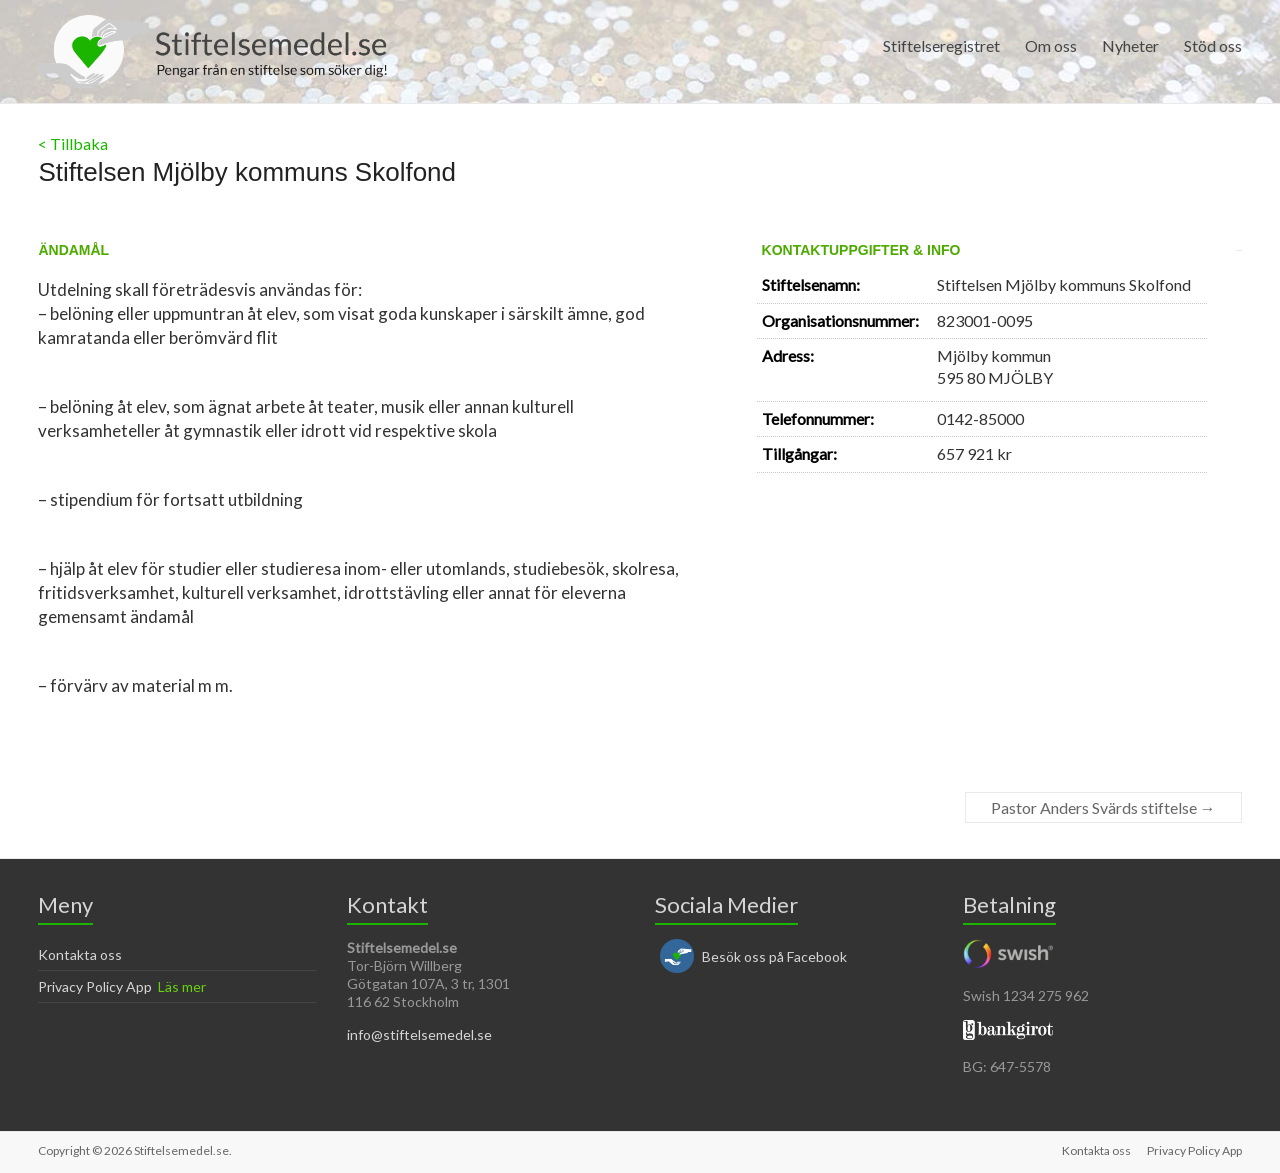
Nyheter (1130, 45)
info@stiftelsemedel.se (419, 1034)
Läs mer (182, 986)
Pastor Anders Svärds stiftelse (1103, 807)
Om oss (1051, 45)
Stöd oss (1213, 45)
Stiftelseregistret (941, 45)
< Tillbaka (73, 143)
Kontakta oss (80, 954)
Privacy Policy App (95, 986)
